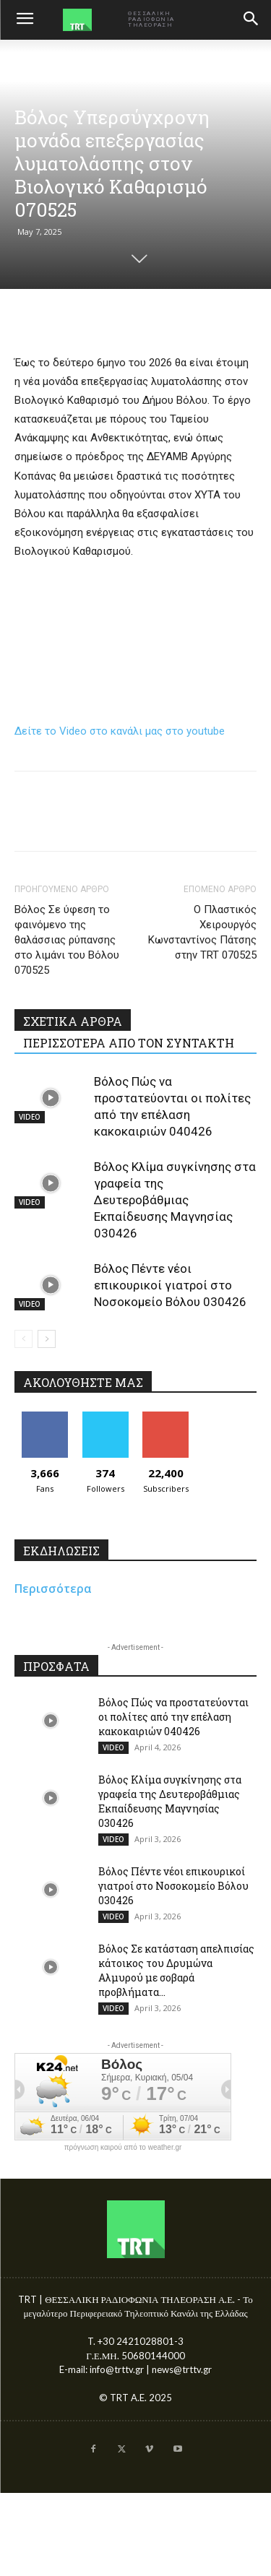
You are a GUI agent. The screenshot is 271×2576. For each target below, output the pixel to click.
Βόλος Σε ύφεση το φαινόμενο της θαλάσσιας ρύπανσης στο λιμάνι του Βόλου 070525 (66, 940)
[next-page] (47, 1339)
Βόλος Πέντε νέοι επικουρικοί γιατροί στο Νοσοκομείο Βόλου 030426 (170, 1285)
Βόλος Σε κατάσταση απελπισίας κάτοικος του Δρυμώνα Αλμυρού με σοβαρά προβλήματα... (176, 1970)
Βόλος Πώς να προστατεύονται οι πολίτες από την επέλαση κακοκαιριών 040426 (173, 1716)
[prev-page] (23, 1339)
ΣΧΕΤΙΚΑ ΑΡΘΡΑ (72, 1021)
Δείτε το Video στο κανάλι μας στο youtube (119, 731)
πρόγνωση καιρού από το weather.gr (123, 2147)
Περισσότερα (53, 1588)
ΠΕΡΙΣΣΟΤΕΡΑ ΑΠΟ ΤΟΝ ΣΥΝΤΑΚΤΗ (128, 1042)
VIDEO (29, 1117)
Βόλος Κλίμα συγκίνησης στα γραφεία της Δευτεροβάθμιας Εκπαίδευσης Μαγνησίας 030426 (175, 1199)
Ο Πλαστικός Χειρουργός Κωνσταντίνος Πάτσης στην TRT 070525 (202, 932)
